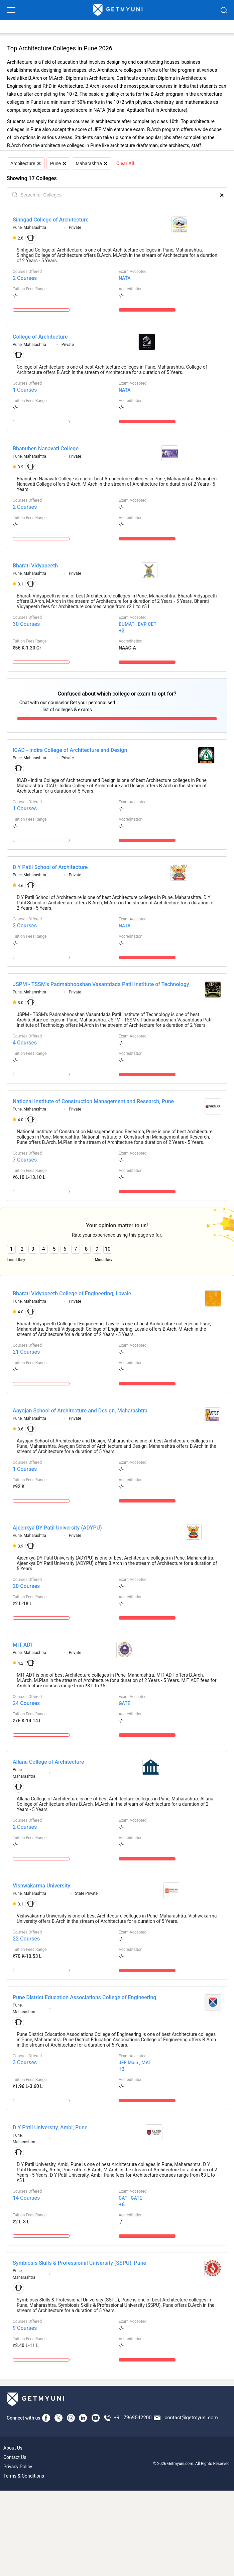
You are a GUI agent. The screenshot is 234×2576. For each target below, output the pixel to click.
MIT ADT (23, 1645)
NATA (125, 278)
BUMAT (126, 624)
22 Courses (26, 1939)
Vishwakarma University (41, 1885)
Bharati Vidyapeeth (35, 565)
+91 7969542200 (132, 2418)
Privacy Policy (17, 2466)
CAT (123, 2198)
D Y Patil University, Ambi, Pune (50, 2127)
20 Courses (26, 1586)
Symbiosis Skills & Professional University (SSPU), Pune (79, 2263)
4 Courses (25, 1042)
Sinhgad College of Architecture (51, 220)
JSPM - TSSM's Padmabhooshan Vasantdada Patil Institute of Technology (101, 984)
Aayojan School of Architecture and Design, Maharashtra (80, 1410)
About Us (12, 2448)
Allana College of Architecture (48, 1762)
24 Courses (26, 1703)
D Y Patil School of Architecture (50, 867)
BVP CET (147, 624)
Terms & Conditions (23, 2476)
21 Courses (26, 1352)
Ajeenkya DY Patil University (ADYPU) (57, 1528)
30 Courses (26, 624)
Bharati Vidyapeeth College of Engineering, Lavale (72, 1293)
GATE (124, 1703)
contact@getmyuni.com (191, 2418)
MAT (146, 2062)
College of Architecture (40, 337)
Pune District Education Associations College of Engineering (84, 1997)
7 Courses (25, 1160)
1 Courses (25, 390)
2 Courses (25, 278)
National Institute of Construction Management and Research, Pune (93, 1101)
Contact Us (14, 2457)
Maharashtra (91, 163)
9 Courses (25, 2328)
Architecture (25, 163)
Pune (58, 163)
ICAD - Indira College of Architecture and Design (70, 750)
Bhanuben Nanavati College (46, 448)
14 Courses (26, 2198)
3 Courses (25, 2062)
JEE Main (128, 2062)
